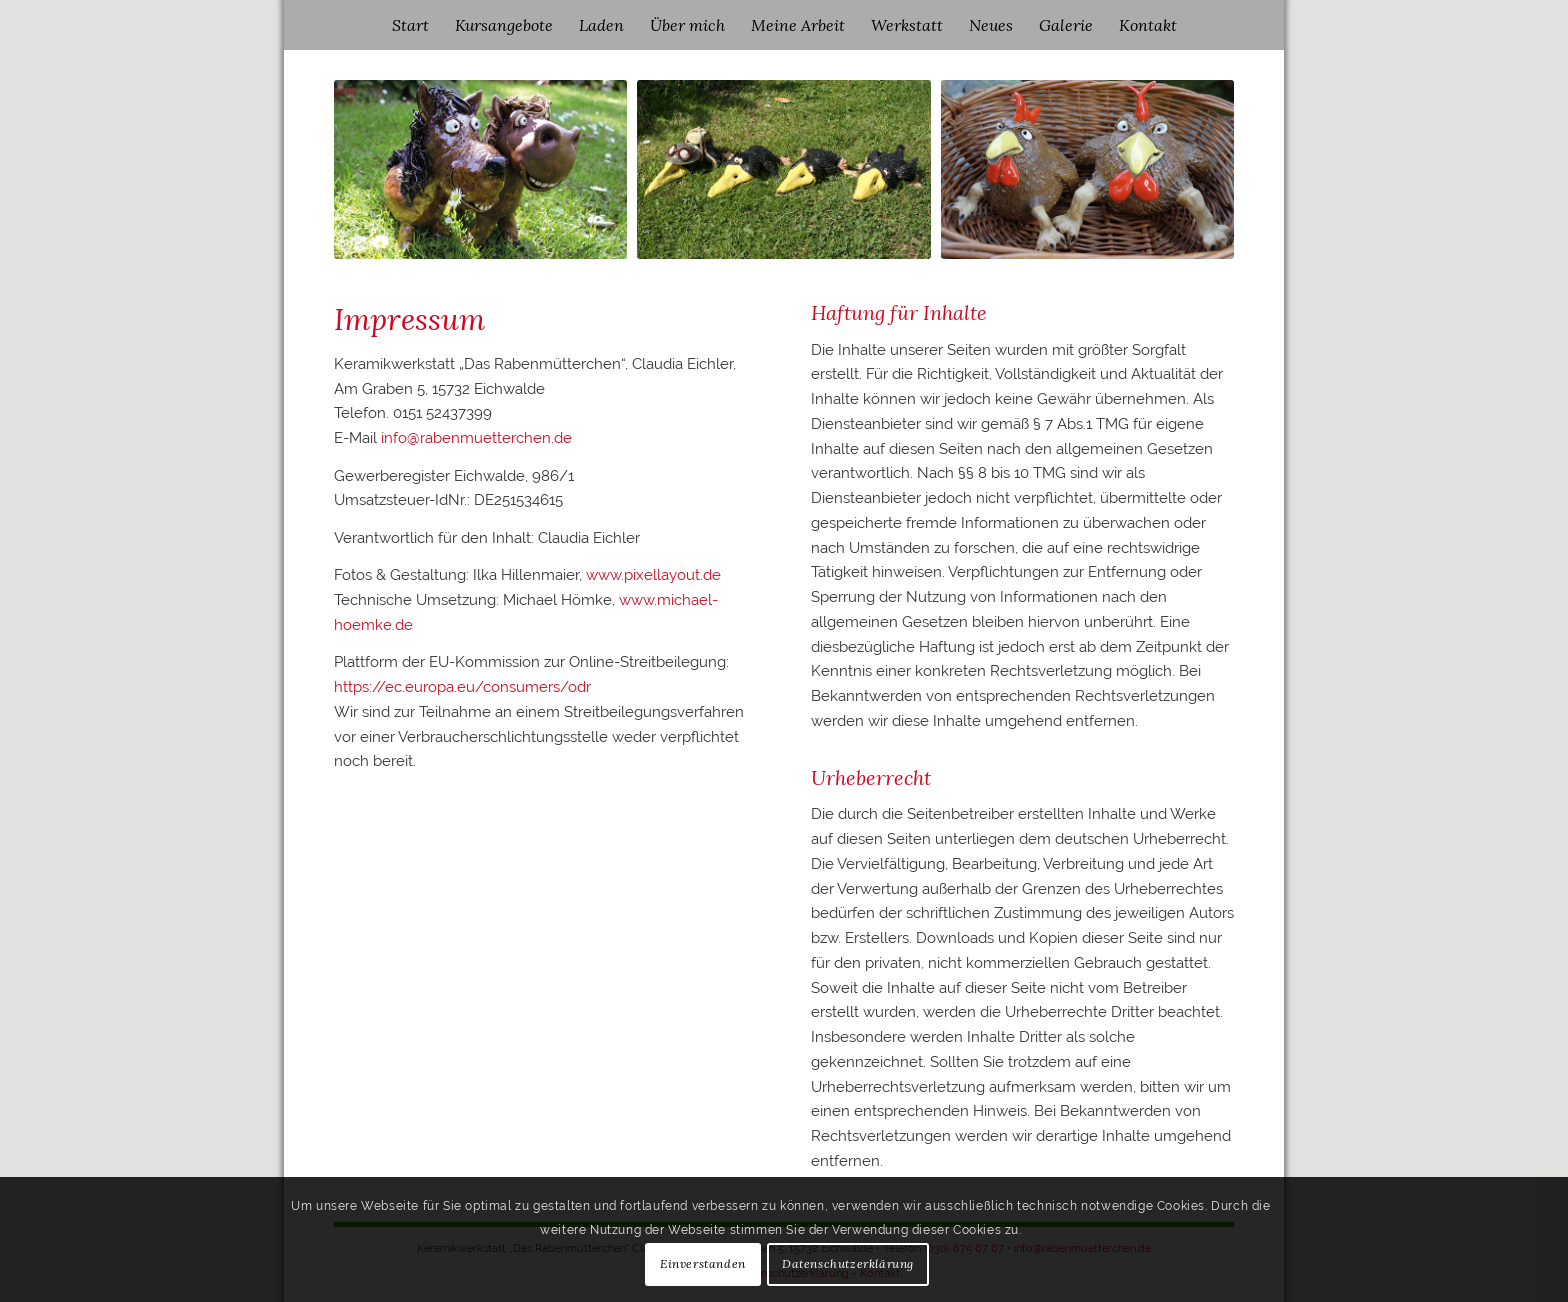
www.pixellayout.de (653, 575)
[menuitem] (410, 25)
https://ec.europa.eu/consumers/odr (462, 687)
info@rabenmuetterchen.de (476, 438)
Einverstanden (703, 1263)
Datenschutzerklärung (848, 1263)
